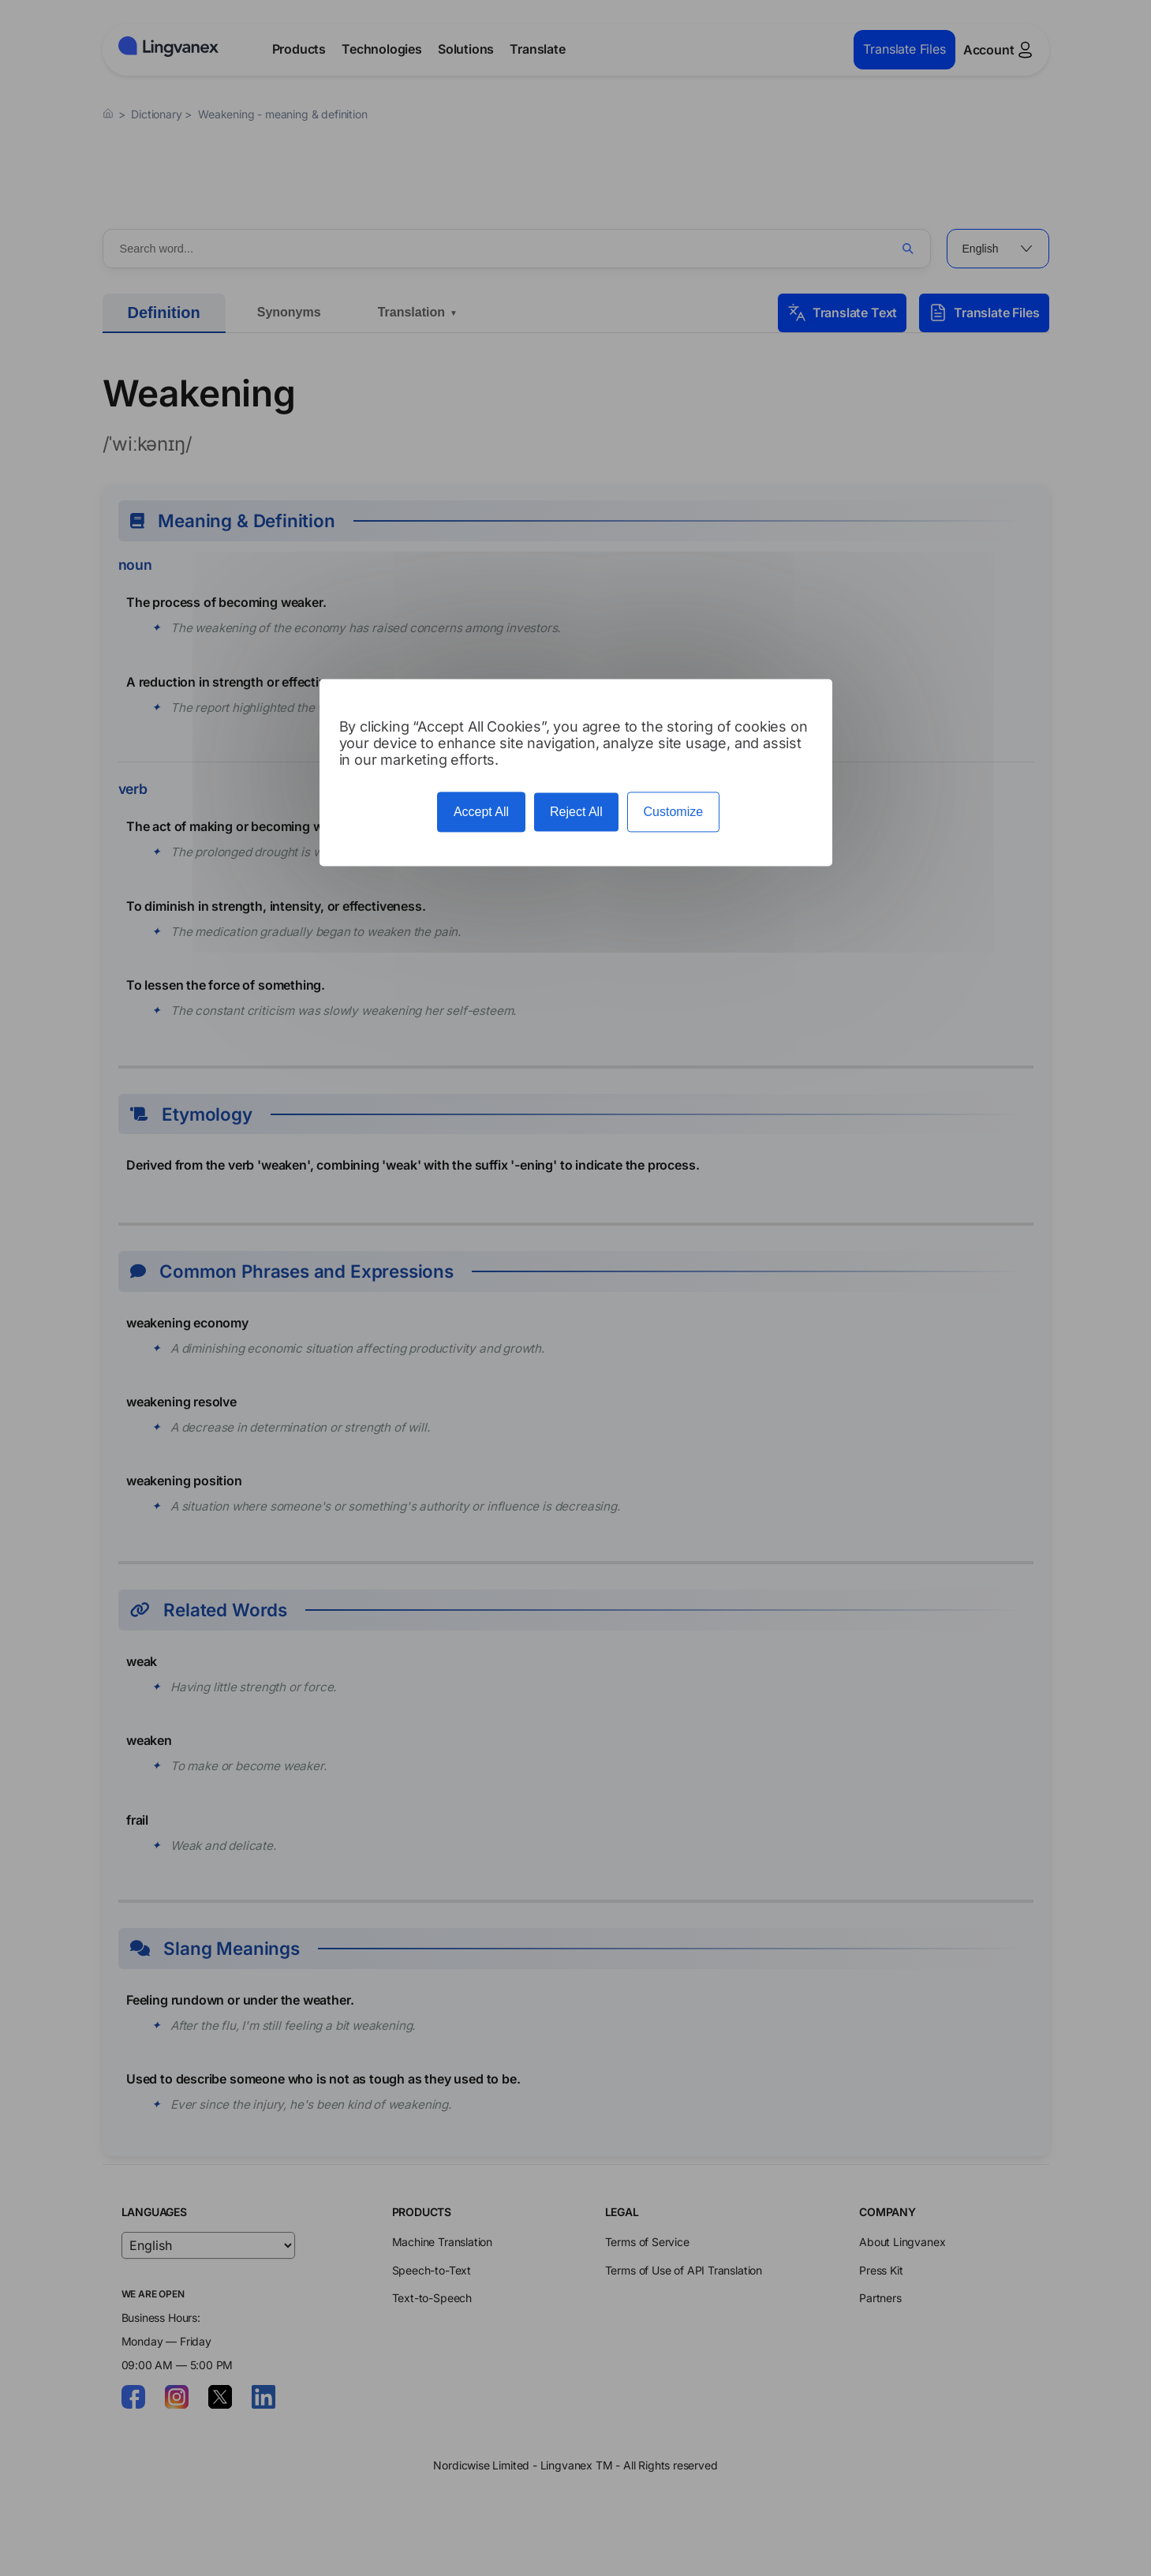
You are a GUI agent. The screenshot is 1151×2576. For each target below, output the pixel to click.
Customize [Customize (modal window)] (674, 812)
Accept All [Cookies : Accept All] (481, 812)
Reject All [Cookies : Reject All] (576, 812)
